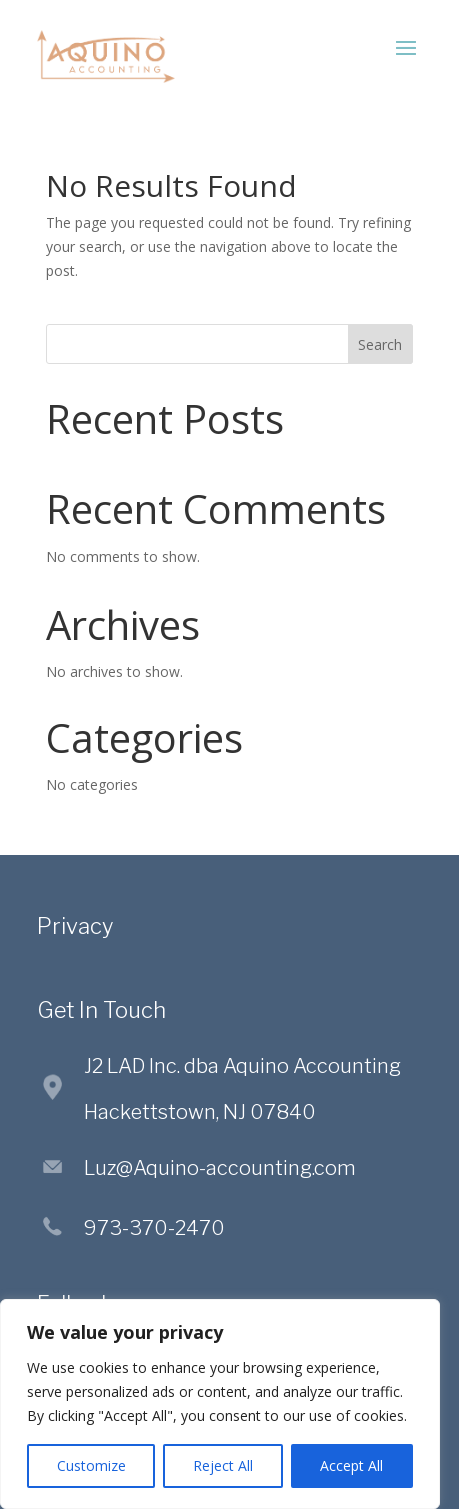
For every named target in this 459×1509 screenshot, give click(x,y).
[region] (220, 1404)
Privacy (75, 926)
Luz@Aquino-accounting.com (220, 1168)
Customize (91, 1465)
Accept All (351, 1465)
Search (380, 344)
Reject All (223, 1465)
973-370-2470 (154, 1228)
